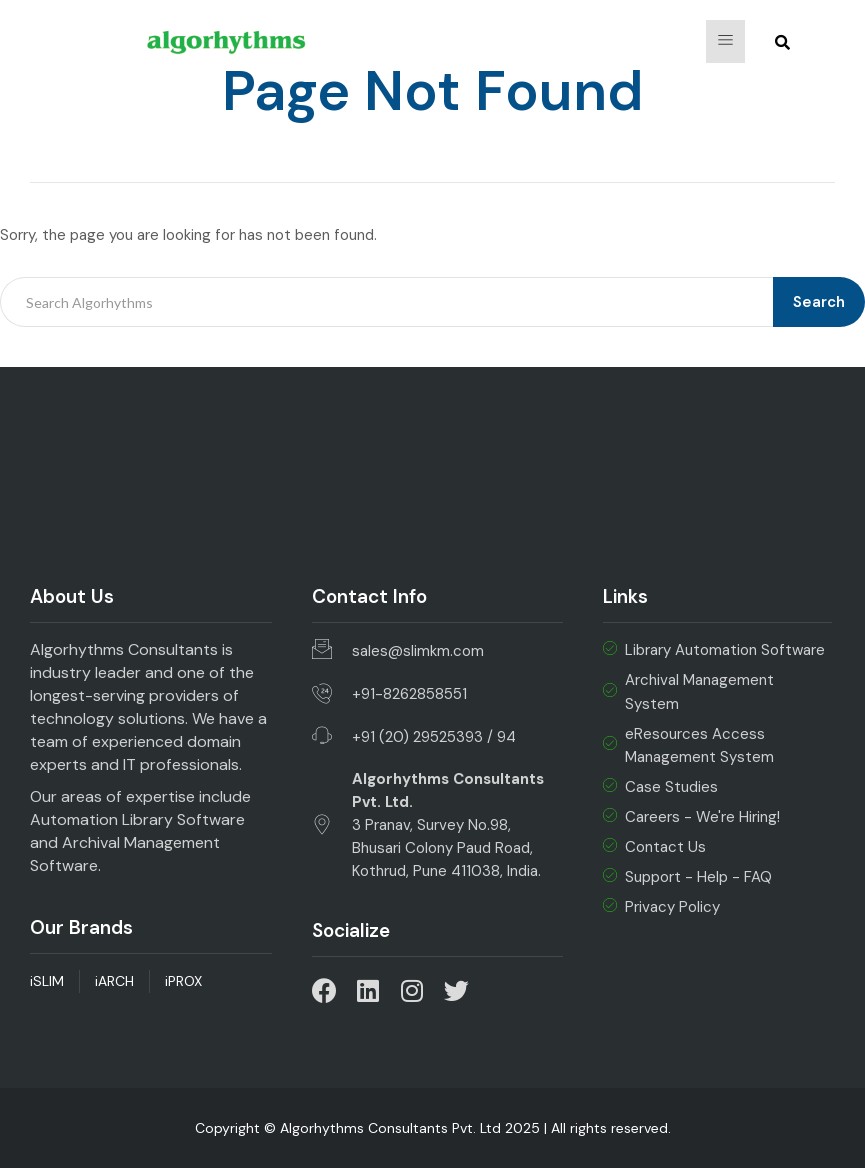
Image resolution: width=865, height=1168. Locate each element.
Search (819, 302)
